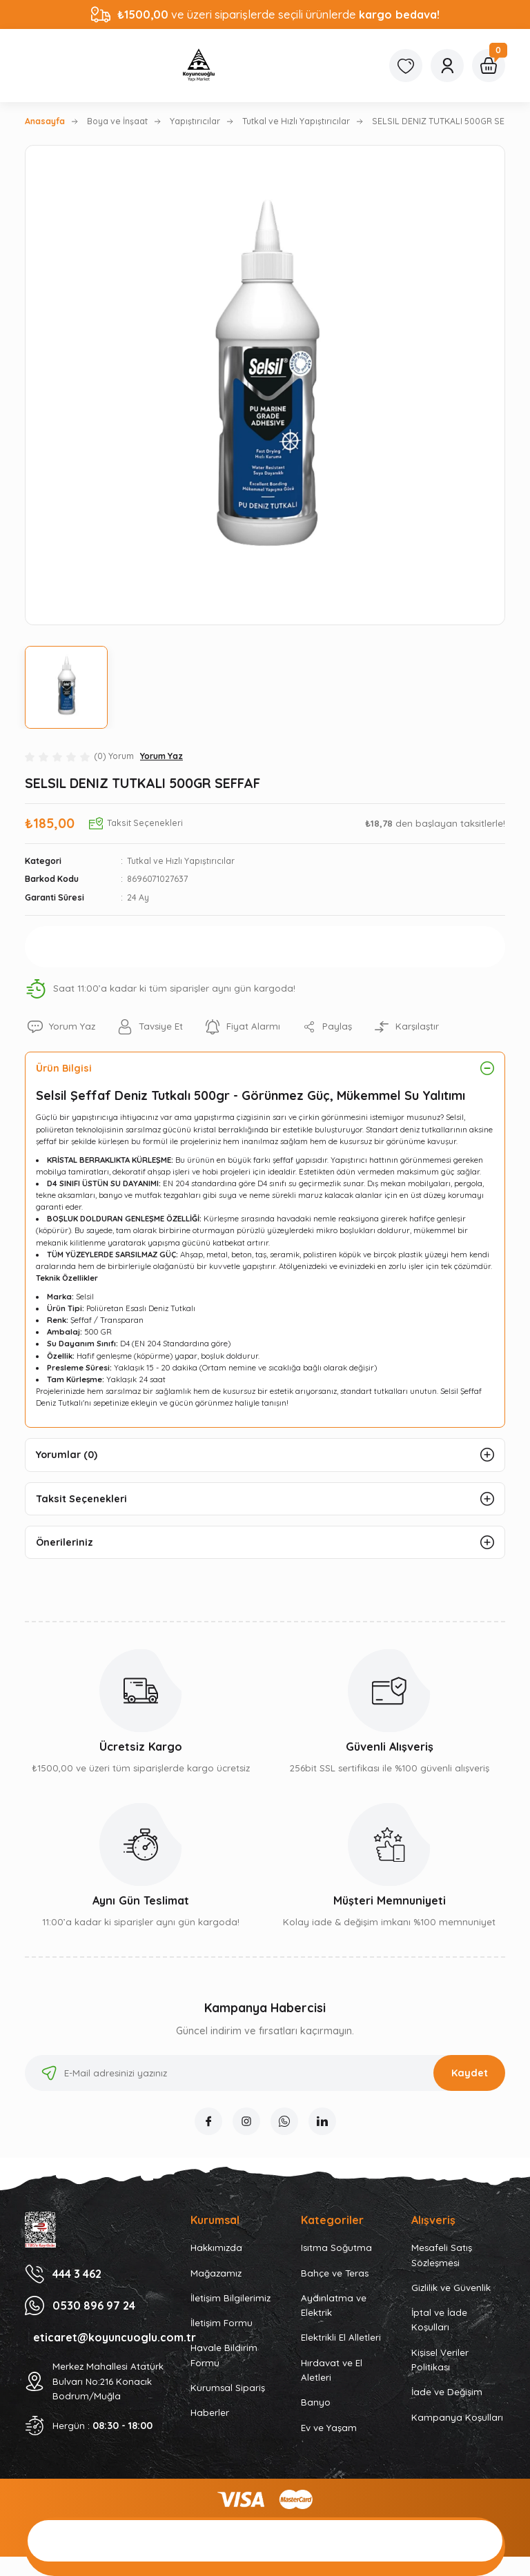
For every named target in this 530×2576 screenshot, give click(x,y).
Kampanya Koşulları (457, 2417)
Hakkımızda (216, 2247)
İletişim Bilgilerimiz (230, 2297)
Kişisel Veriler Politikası (440, 2359)
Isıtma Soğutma (336, 2247)
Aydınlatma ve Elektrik (333, 2305)
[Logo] (199, 65)
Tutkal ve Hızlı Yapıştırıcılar (181, 861)
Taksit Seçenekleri (81, 1499)
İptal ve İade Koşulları (439, 2319)
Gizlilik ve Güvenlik (451, 2287)
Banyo (316, 2402)
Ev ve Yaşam (329, 2427)
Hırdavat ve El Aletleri (331, 2370)
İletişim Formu (221, 2322)
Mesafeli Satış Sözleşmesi (441, 2255)
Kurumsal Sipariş (227, 2387)
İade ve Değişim (446, 2391)
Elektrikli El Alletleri (341, 2337)
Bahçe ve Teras (335, 2273)
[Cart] (488, 65)
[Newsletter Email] (265, 2073)
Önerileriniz (64, 1542)
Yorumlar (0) (66, 1454)
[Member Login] (447, 65)
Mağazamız (216, 2273)
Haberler (209, 2412)
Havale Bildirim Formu (223, 2355)
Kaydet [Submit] (469, 2073)
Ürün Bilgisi (64, 1068)
